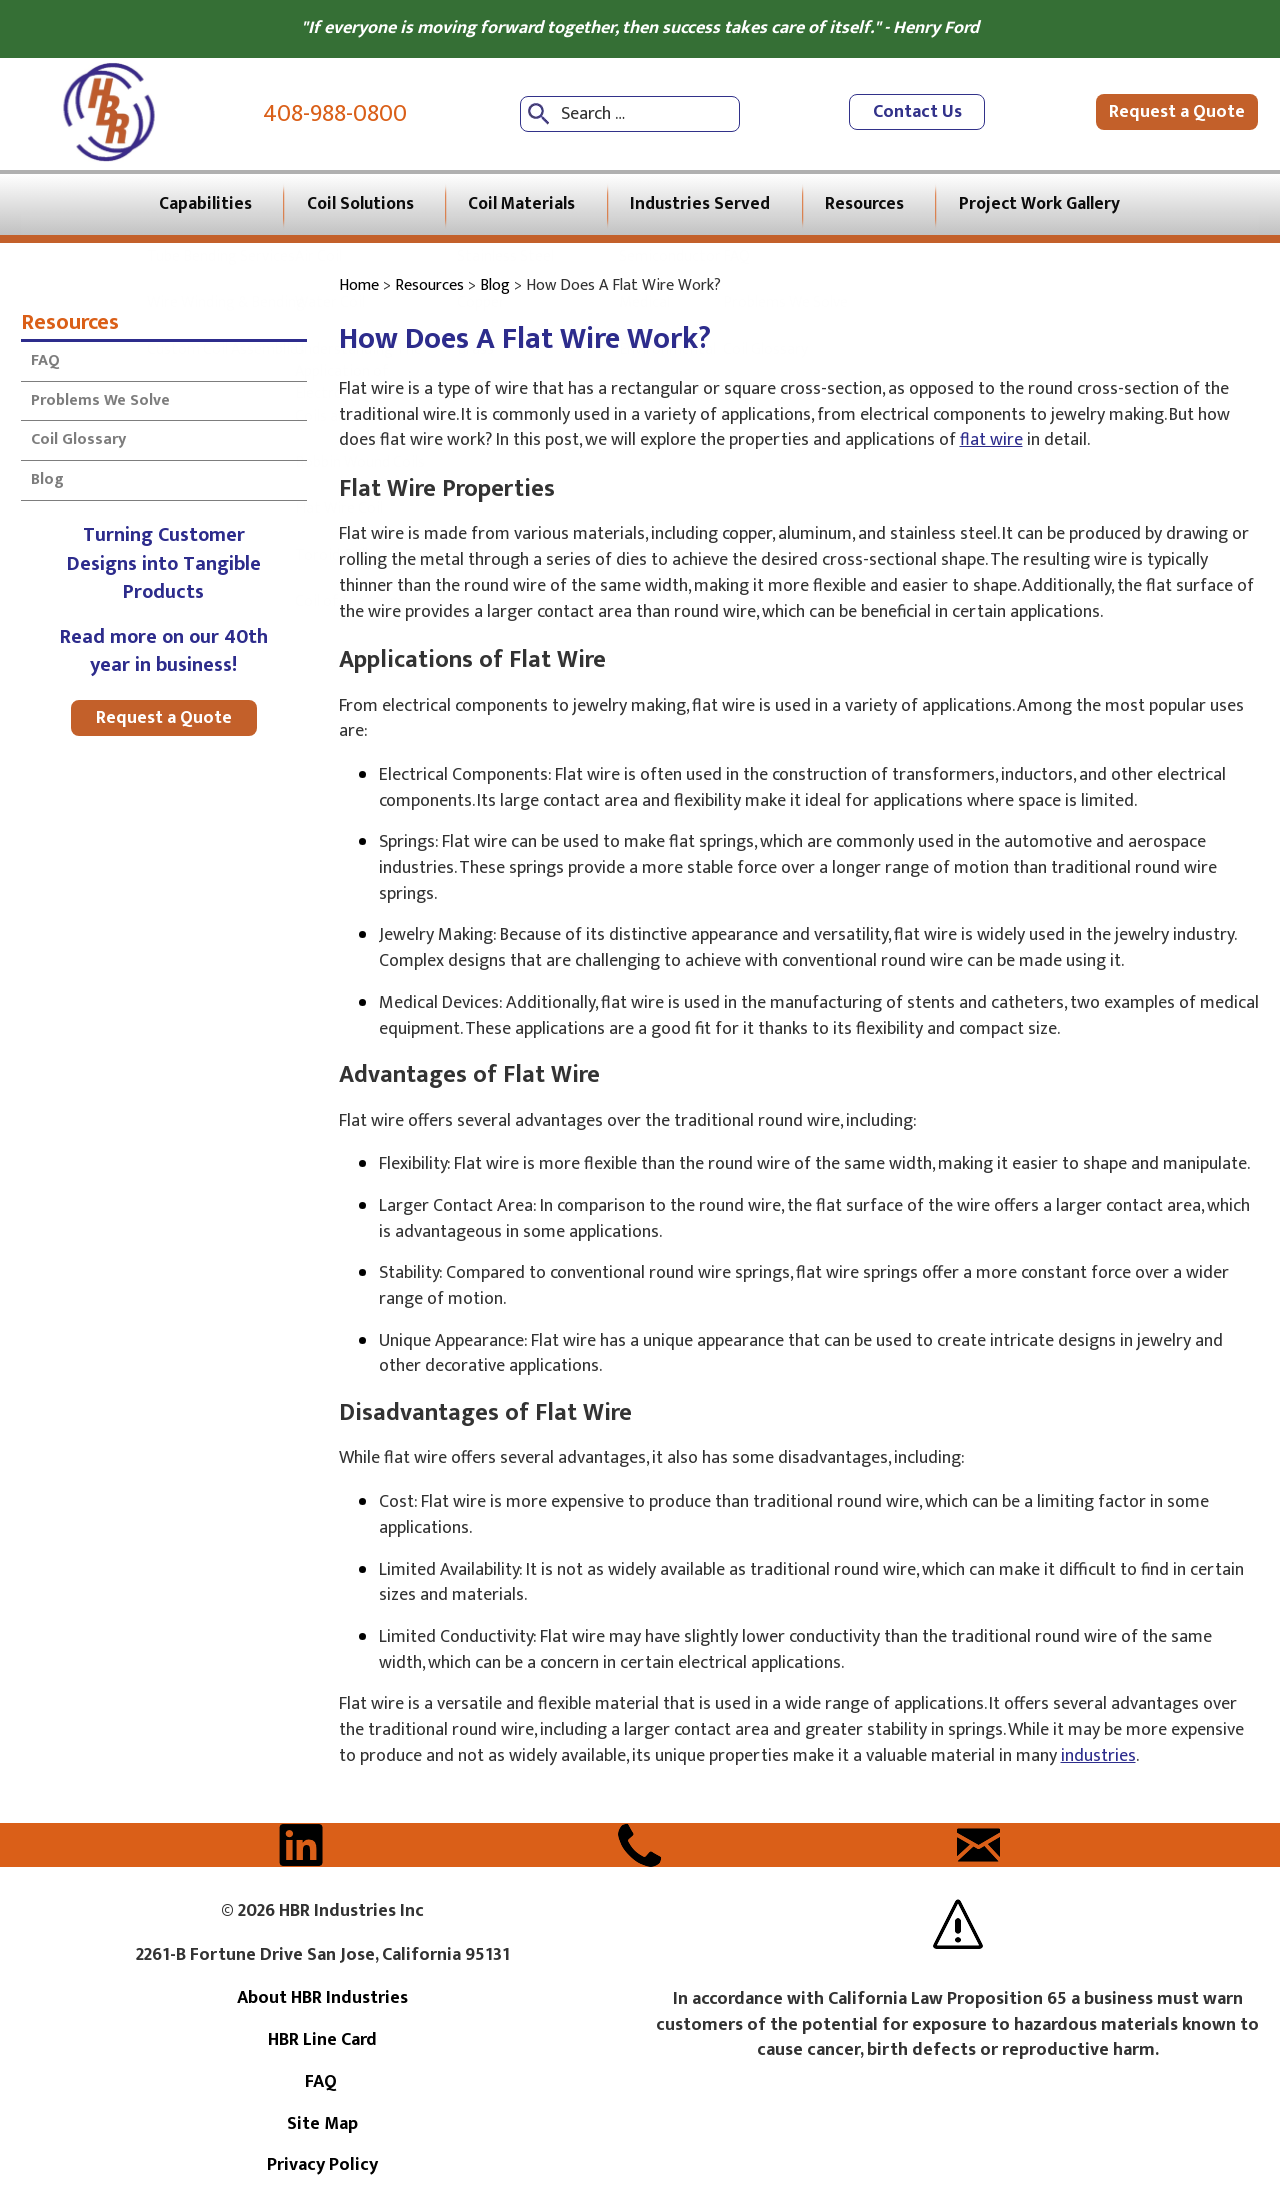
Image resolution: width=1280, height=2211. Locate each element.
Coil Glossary (78, 444)
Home (359, 289)
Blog (47, 483)
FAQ (47, 364)
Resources (70, 325)
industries (1098, 1760)
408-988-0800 (335, 114)
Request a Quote (1178, 114)
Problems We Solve (100, 404)
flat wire (991, 444)
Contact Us (917, 114)
